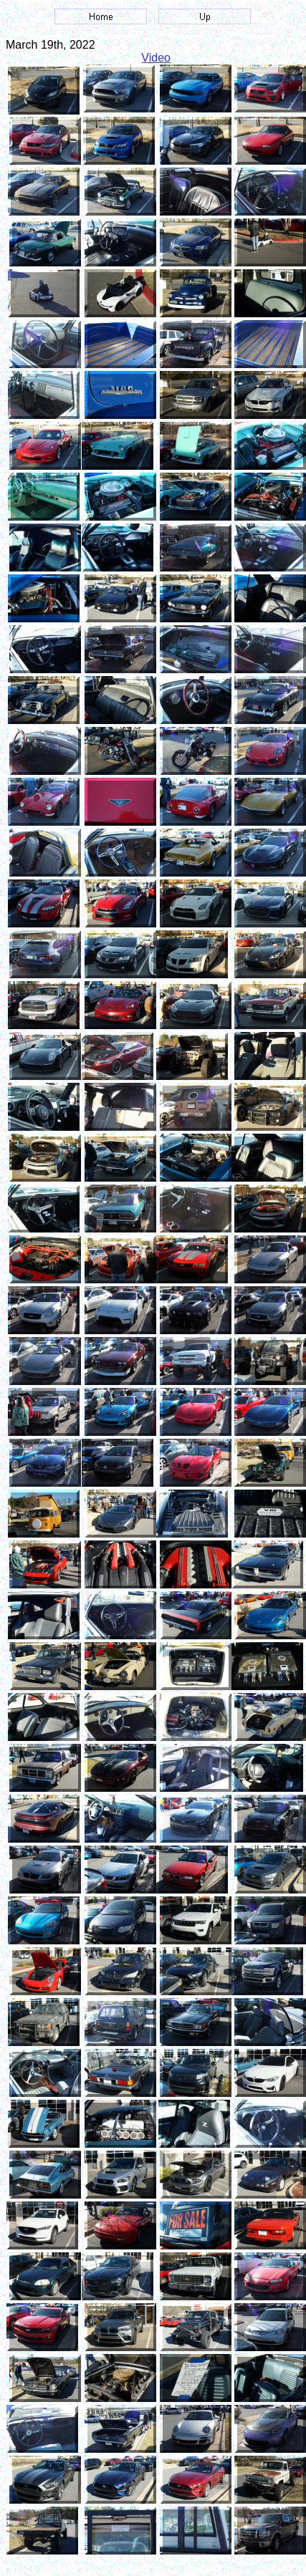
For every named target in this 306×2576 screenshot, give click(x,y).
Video (156, 58)
